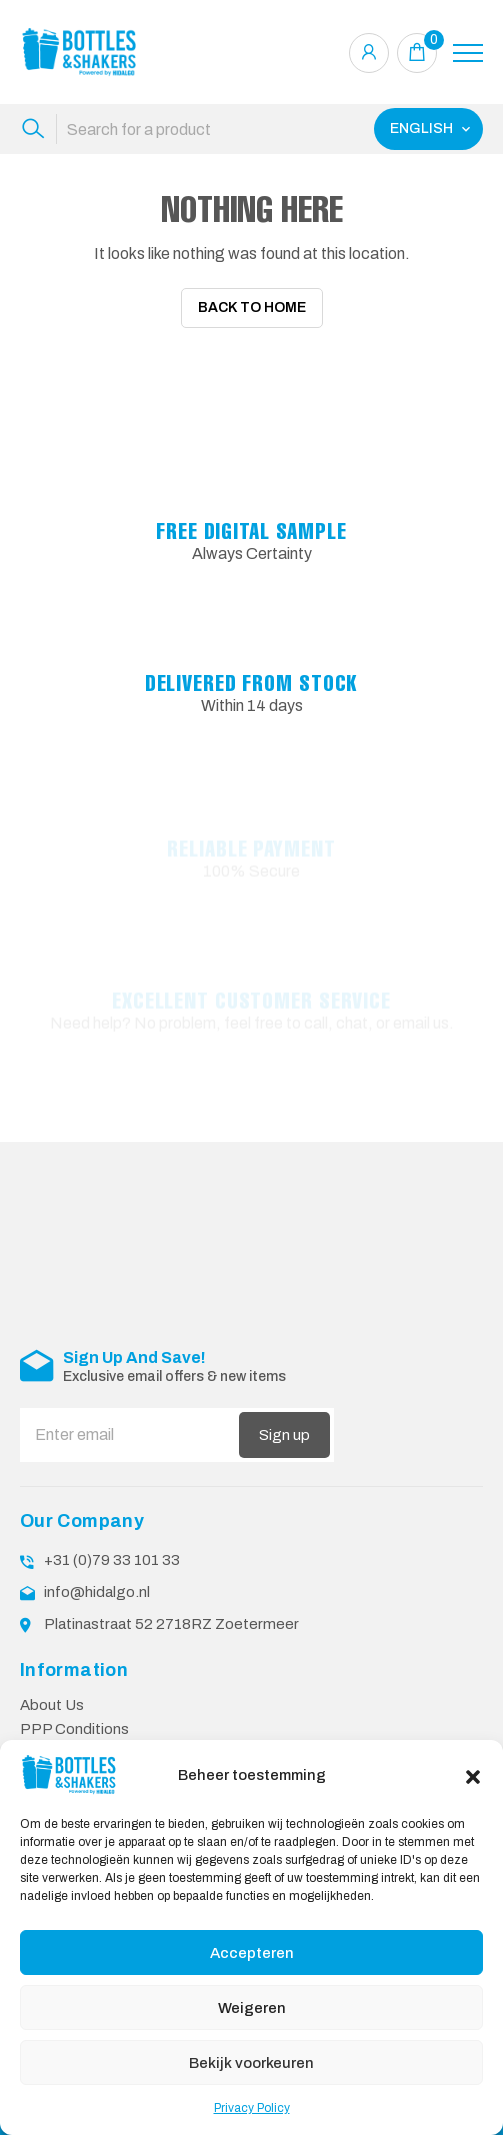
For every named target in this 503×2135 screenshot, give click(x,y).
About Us (52, 1692)
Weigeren (252, 2008)
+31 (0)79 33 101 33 (112, 1547)
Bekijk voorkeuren (251, 2063)
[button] (473, 1775)
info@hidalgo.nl (97, 1579)
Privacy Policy (252, 2108)
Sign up (284, 1422)
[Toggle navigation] (468, 53)
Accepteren (252, 1953)
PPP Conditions (74, 1716)
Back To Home (252, 307)
